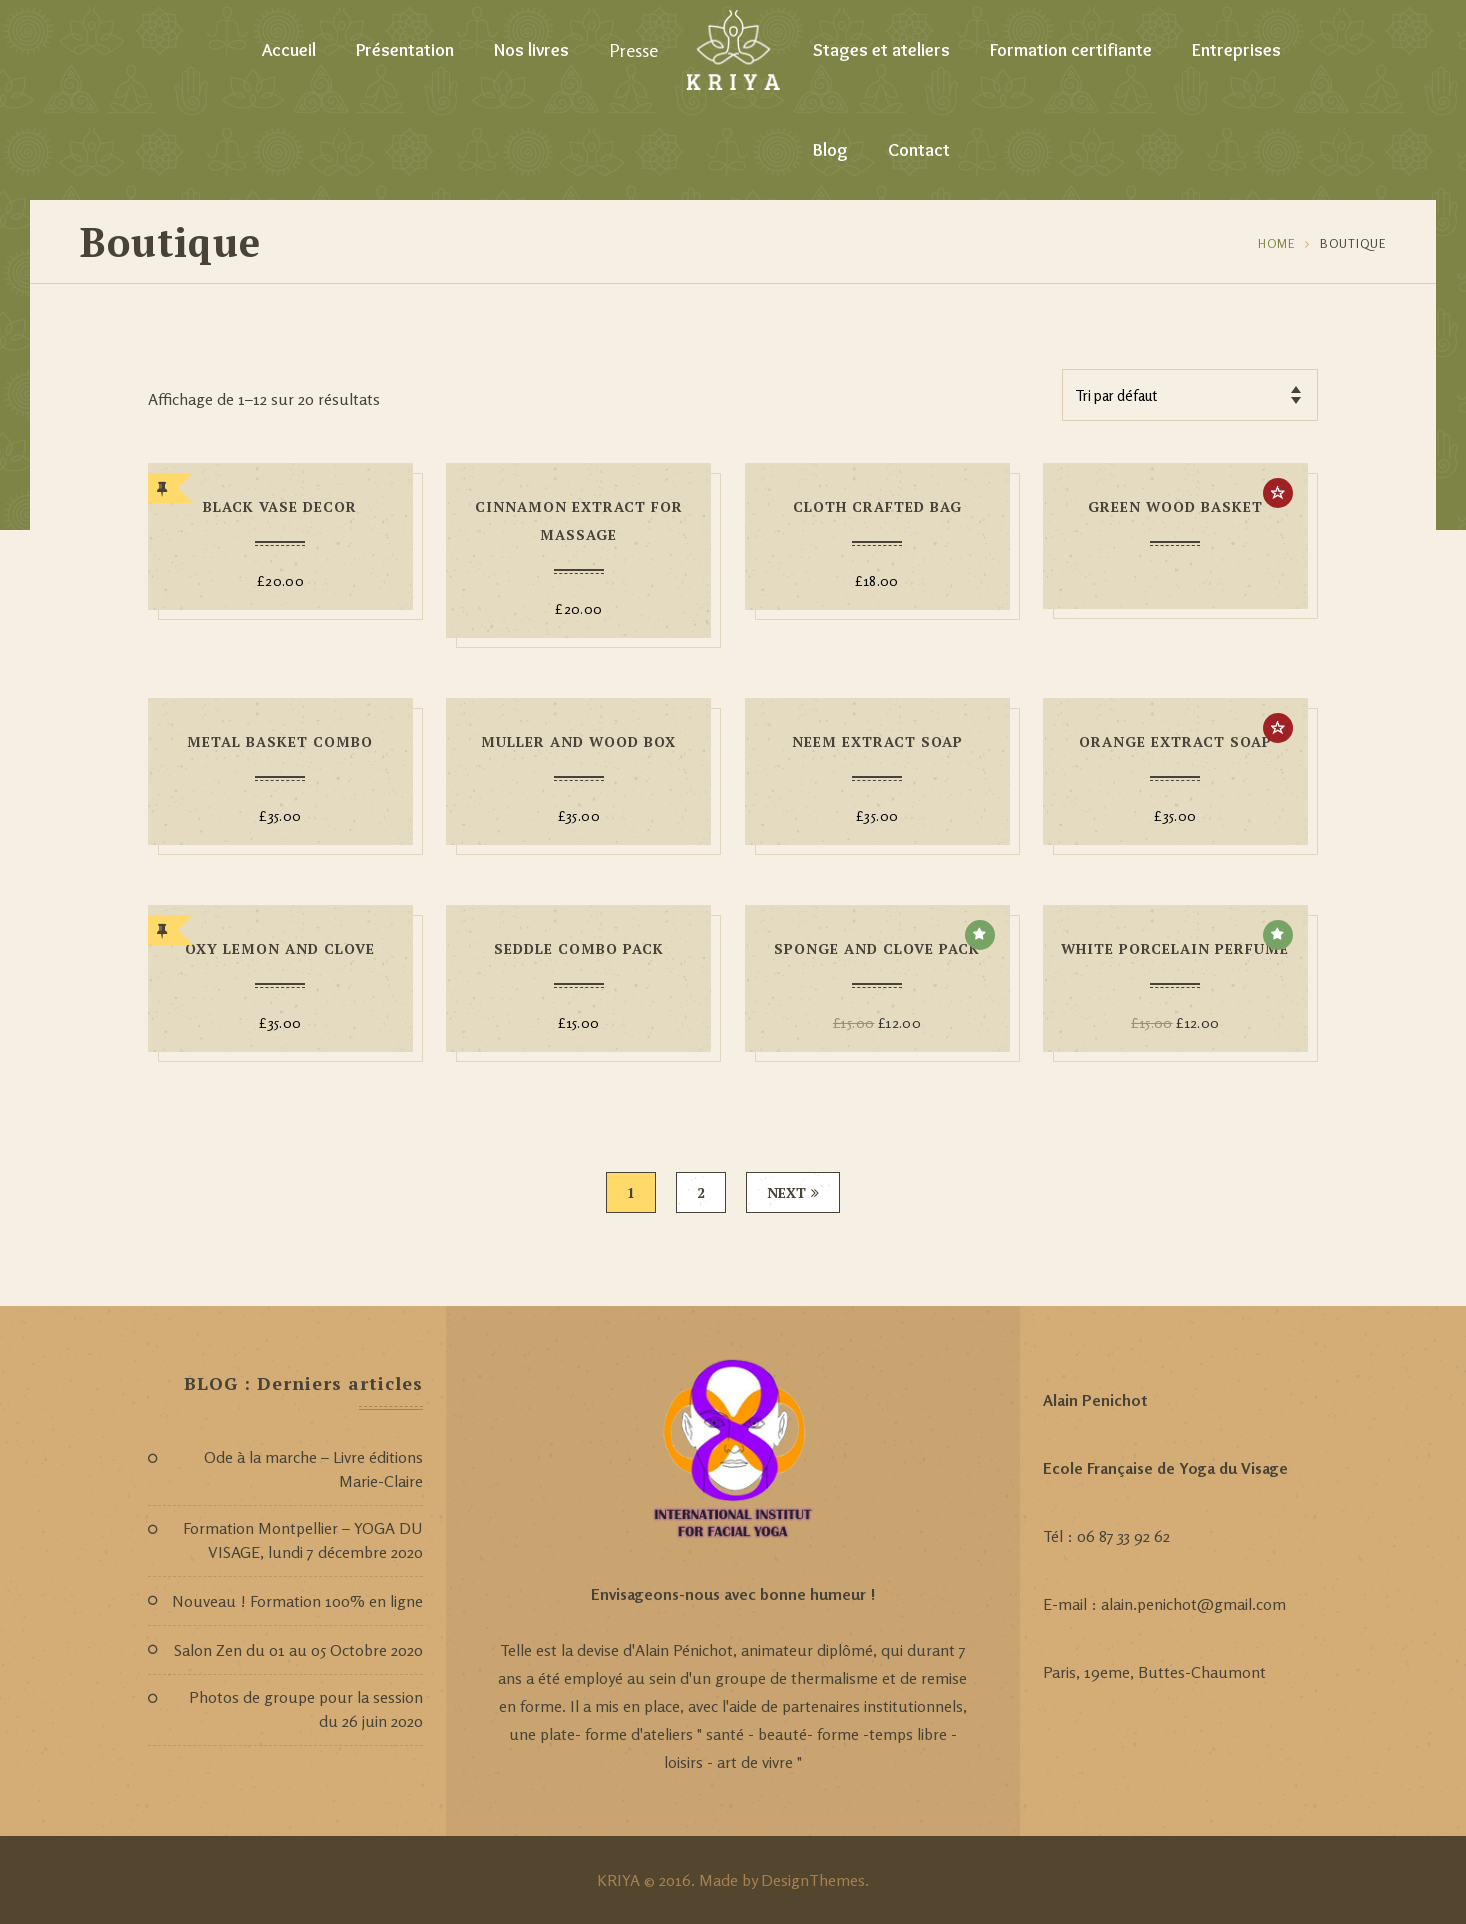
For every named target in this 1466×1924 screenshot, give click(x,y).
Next (793, 1192)
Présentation (405, 50)
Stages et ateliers (881, 50)
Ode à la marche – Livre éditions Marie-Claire (313, 1469)
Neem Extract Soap (877, 741)
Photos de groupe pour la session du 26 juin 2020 (306, 1709)
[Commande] (1190, 395)
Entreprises (1236, 50)
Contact (919, 150)
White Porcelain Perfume (1175, 948)
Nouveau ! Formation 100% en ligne (297, 1601)
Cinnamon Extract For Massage (579, 520)
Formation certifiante (1071, 50)
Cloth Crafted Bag (877, 506)
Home (1276, 243)
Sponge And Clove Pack (877, 948)
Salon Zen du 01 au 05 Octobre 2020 (298, 1650)
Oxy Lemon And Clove (280, 948)
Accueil (289, 50)
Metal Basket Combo (280, 741)
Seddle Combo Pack (579, 948)
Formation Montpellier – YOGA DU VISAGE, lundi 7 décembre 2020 (303, 1540)
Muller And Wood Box (578, 741)
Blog (830, 150)
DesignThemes (813, 1880)
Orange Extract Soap (1175, 741)
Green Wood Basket (1175, 506)
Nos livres (531, 50)
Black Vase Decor (280, 506)
